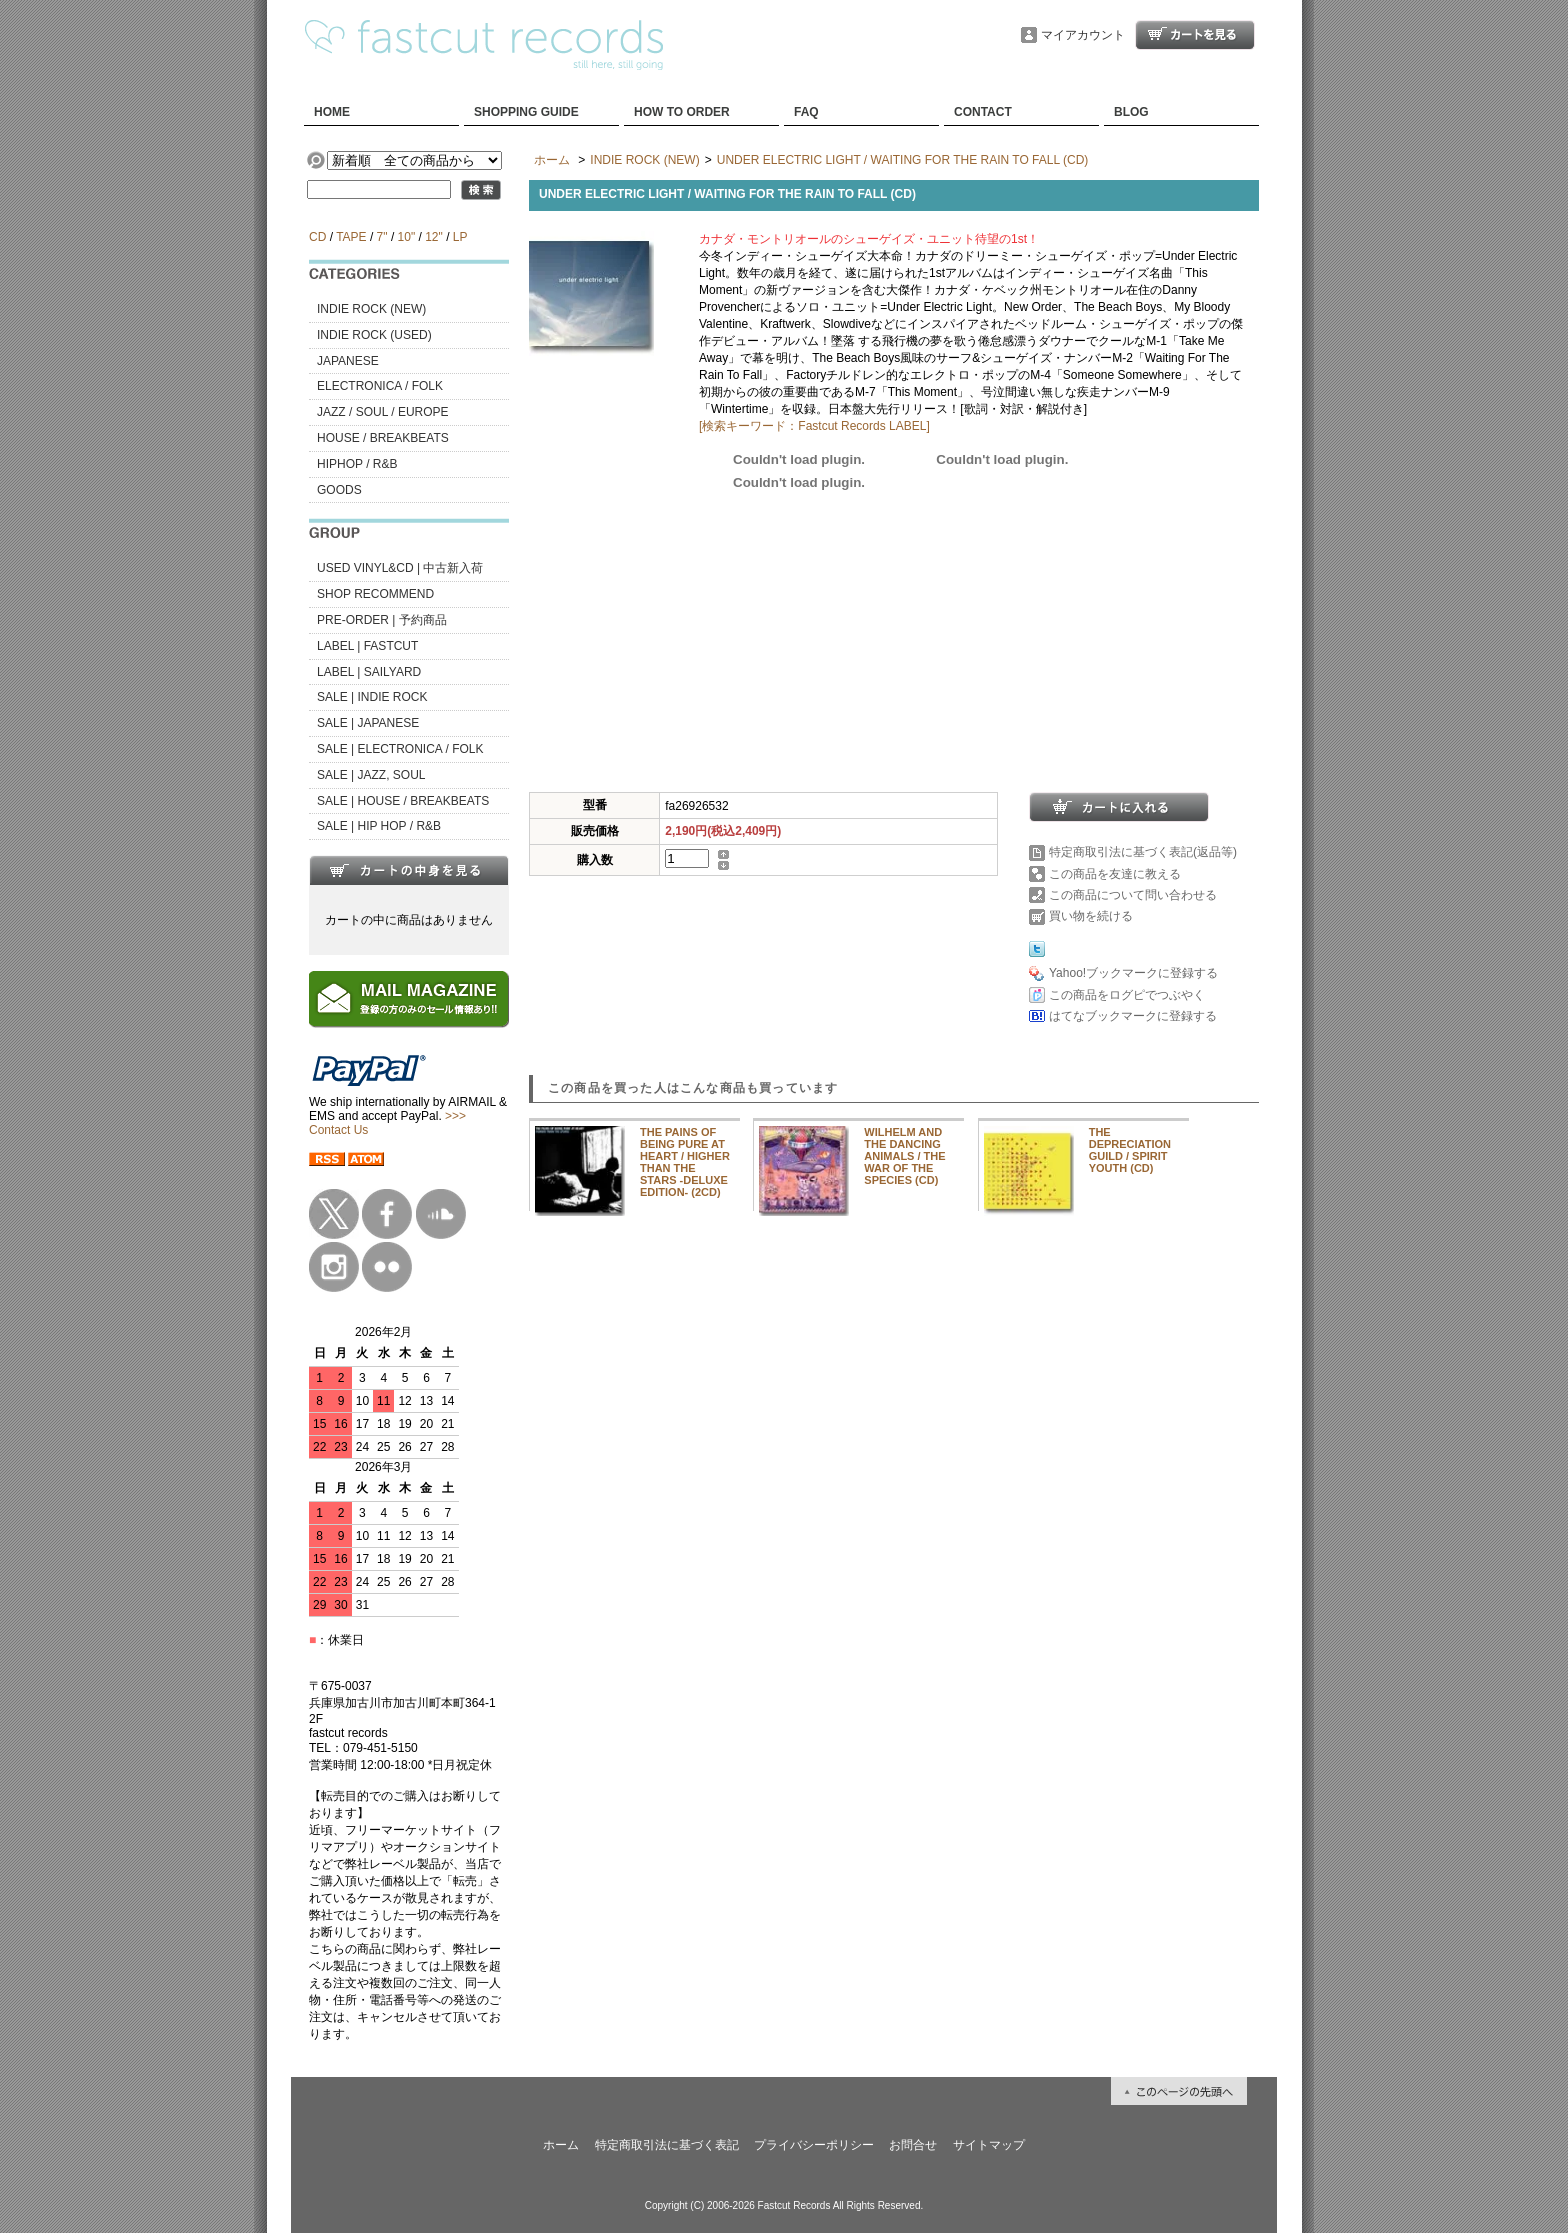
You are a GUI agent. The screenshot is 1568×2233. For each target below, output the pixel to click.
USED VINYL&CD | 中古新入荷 (400, 568)
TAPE (351, 237)
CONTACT (983, 112)
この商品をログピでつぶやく (1127, 995)
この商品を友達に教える (1115, 874)
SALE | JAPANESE (368, 723)
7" (382, 237)
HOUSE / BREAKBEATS (383, 438)
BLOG (1131, 112)
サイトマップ (989, 2145)
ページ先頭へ (1179, 2091)
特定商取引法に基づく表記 (667, 2145)
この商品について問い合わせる (1133, 895)
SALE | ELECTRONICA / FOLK (400, 749)
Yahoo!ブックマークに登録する (1133, 973)
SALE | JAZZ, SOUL (371, 775)
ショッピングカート (1195, 35)
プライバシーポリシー (814, 2145)
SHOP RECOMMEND (375, 594)
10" (407, 237)
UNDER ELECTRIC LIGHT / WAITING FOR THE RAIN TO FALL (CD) (903, 160)
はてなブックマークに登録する (1133, 1016)
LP (460, 237)
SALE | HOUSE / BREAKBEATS (403, 801)
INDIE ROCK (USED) (374, 335)
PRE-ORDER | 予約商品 (382, 620)
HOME (332, 112)
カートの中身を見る (409, 870)
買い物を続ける (1091, 916)
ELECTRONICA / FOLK (380, 386)
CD (317, 237)
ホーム (552, 160)
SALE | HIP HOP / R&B (379, 826)
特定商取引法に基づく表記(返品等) (1143, 852)
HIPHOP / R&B (357, 464)
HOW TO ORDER (682, 112)
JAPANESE (348, 361)
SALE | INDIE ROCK (372, 697)
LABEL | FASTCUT (367, 646)
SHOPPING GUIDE (526, 112)
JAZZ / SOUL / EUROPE (383, 412)
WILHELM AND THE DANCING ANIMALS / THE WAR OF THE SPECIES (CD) (904, 1156)
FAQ (806, 112)
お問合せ (913, 2145)
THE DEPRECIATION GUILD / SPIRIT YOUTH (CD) (1130, 1150)
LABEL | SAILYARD (369, 672)
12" (434, 237)
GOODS (339, 490)
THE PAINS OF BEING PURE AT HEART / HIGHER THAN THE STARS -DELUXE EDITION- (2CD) (685, 1162)
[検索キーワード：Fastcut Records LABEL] (814, 426)
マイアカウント (1083, 35)
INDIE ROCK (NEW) (371, 309)
